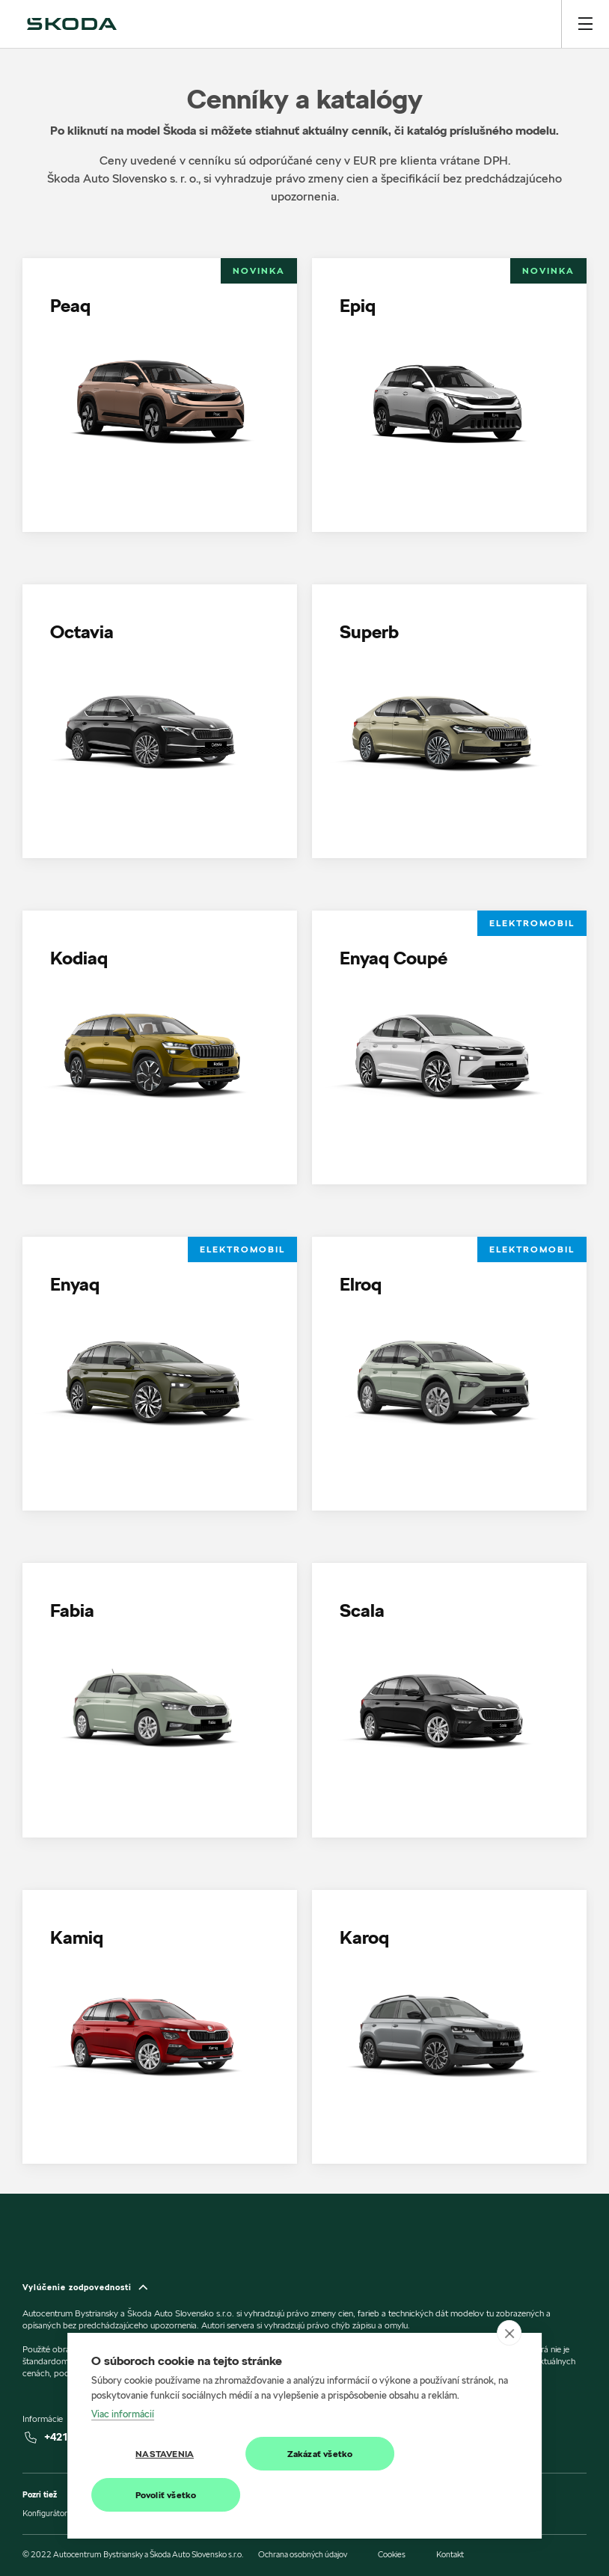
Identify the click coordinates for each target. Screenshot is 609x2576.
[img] (71, 23)
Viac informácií (122, 2414)
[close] (509, 2333)
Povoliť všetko (166, 2494)
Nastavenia (164, 2453)
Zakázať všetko (320, 2453)
